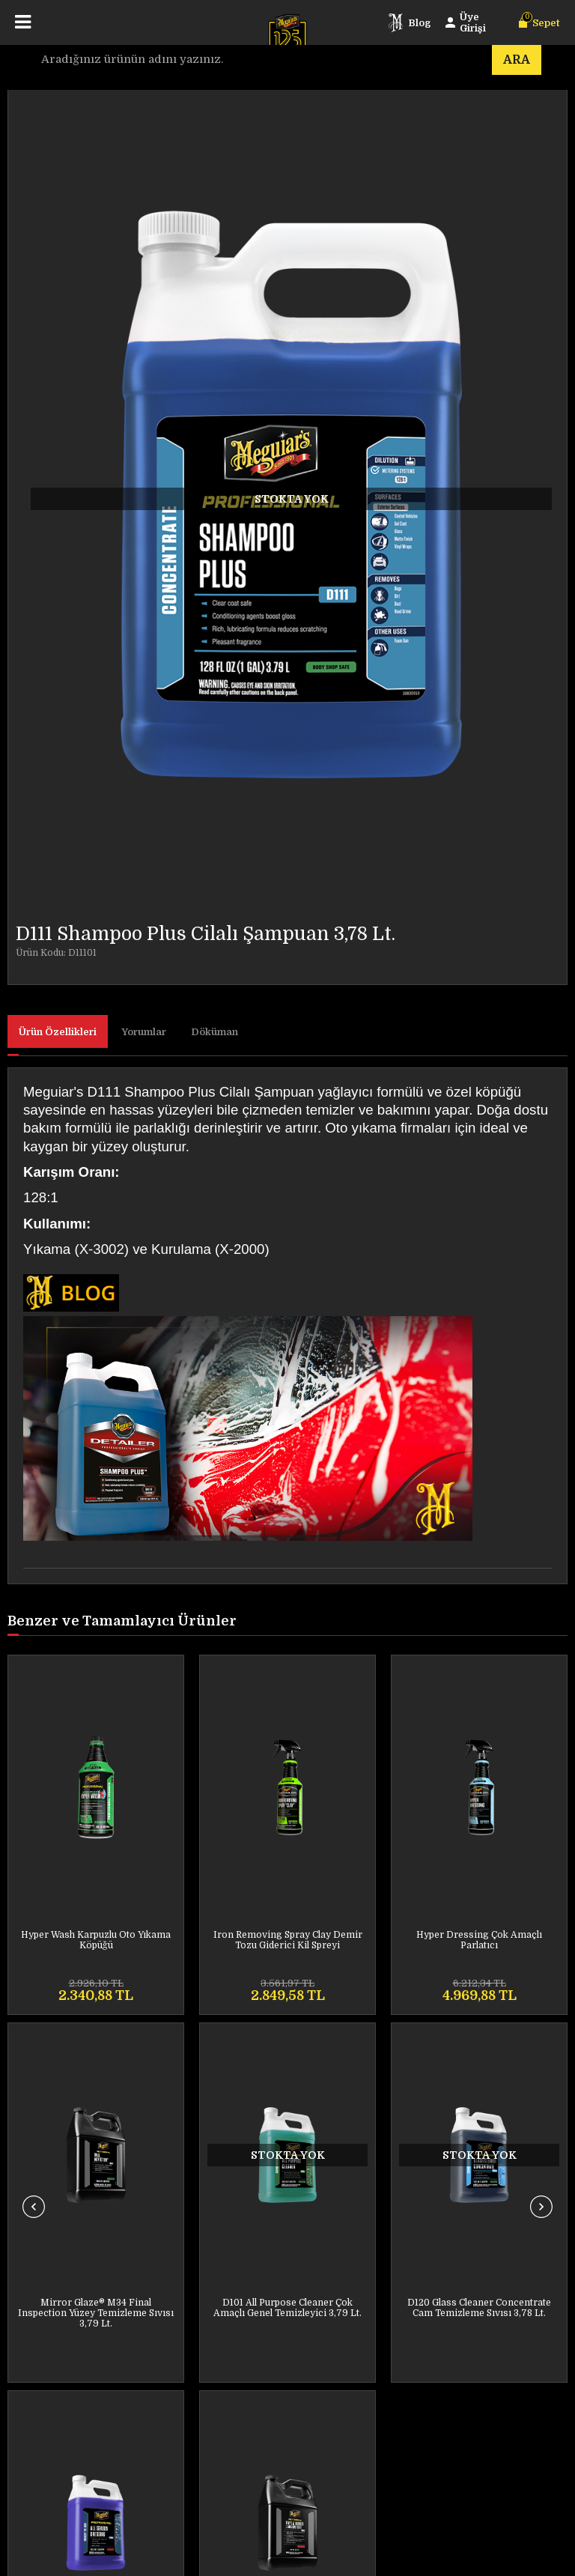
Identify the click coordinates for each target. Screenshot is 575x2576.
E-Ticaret (237, 2557)
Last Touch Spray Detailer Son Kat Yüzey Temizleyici (479, 1940)
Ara (516, 60)
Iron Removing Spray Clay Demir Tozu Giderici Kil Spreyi (96, 1940)
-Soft (201, 2557)
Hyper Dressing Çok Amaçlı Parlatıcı (287, 1940)
